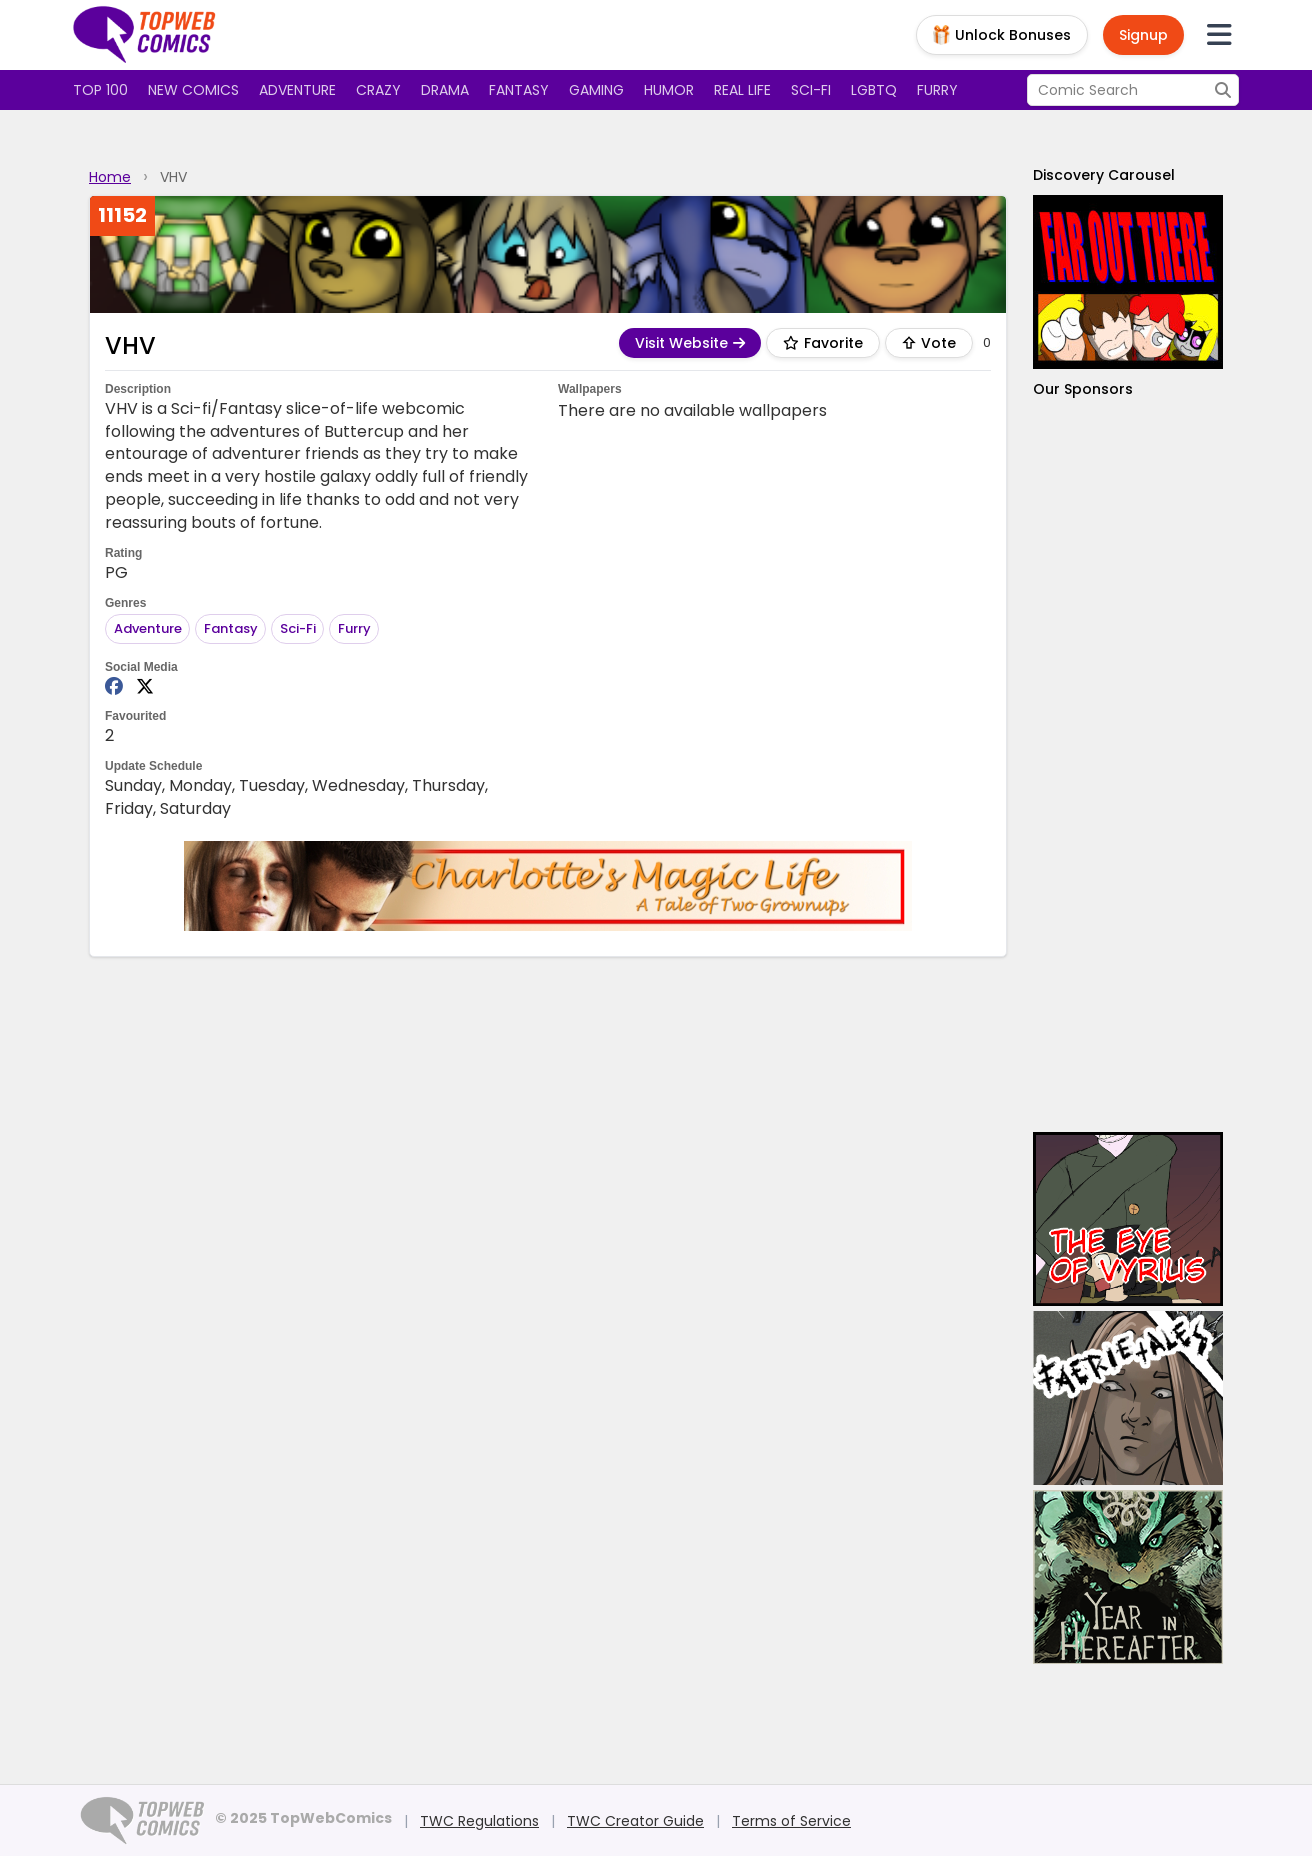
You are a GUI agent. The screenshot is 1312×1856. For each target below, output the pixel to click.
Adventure (297, 90)
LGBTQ (874, 90)
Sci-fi (811, 90)
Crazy (378, 90)
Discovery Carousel (1104, 175)
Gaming (596, 90)
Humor (669, 90)
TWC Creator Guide (635, 1821)
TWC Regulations (479, 1821)
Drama (445, 90)
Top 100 (100, 90)
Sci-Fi (298, 628)
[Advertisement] (1128, 765)
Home (110, 177)
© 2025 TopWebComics (303, 1818)
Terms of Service (791, 1821)
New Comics (193, 90)
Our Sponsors (1083, 389)
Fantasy (519, 90)
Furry (937, 90)
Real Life (742, 90)
